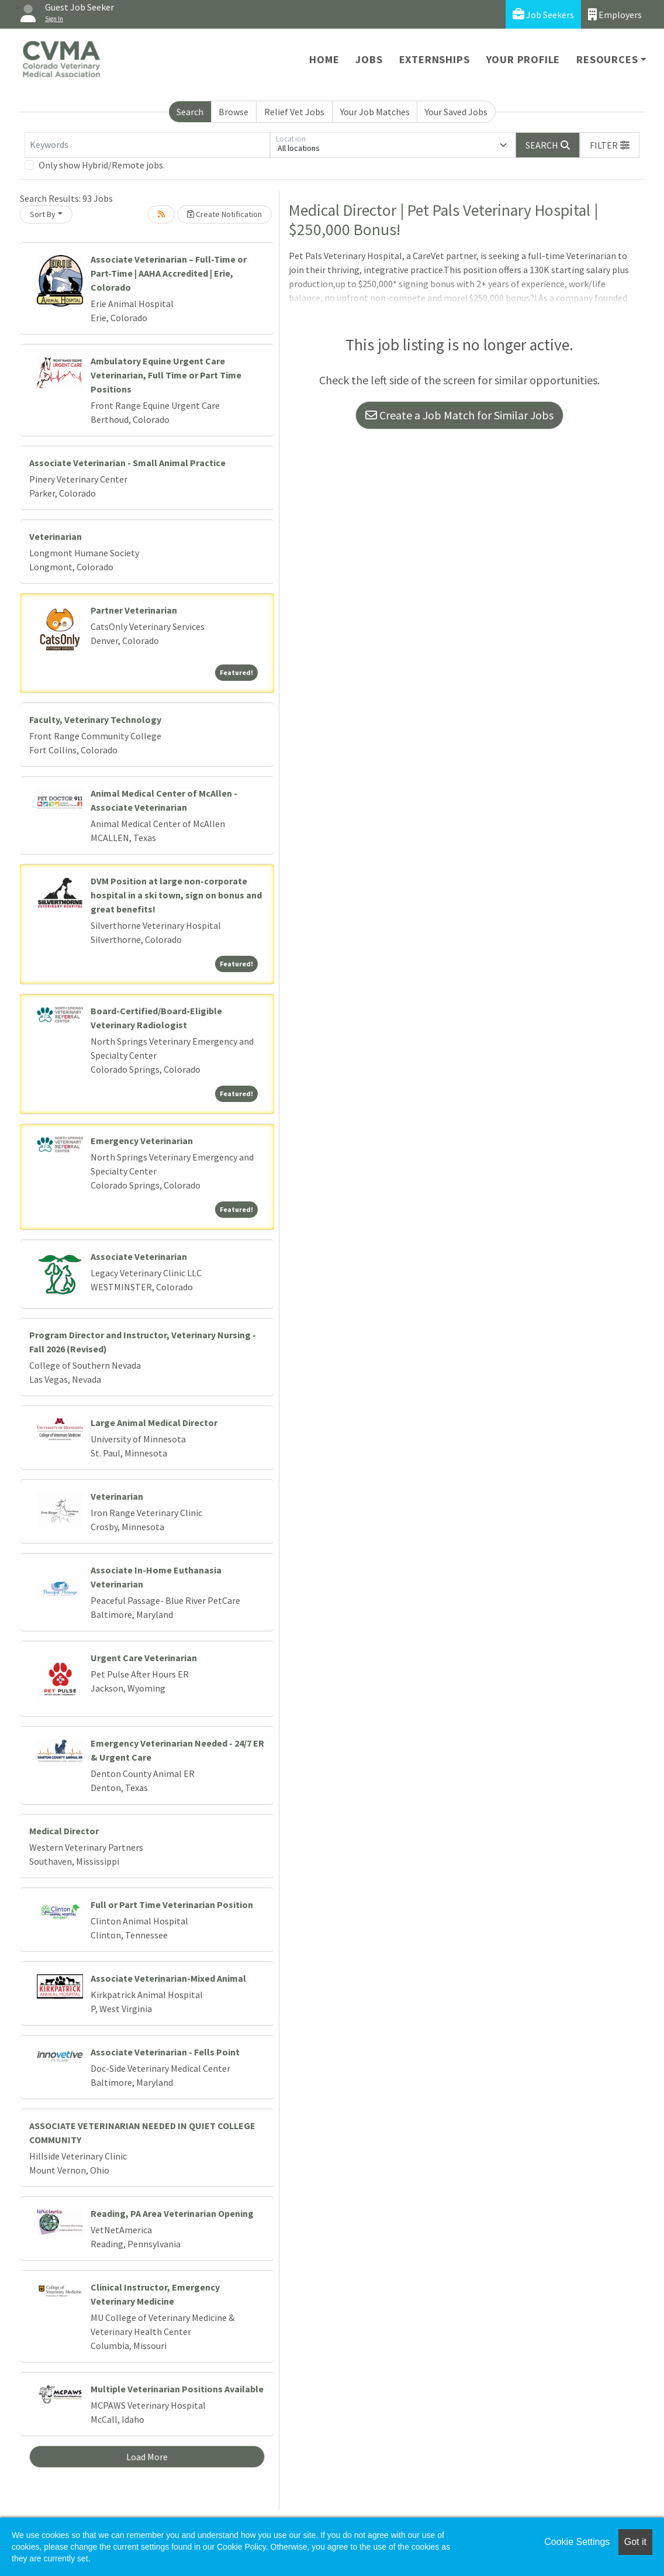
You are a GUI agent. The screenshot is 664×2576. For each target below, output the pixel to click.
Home (324, 59)
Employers (615, 14)
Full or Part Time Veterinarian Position (172, 1904)
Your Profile (523, 59)
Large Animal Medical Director (154, 1422)
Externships (434, 59)
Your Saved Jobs (456, 112)
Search (190, 112)
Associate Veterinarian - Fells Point (165, 2052)
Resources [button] (607, 59)
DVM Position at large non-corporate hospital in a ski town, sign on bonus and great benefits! (176, 895)
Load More (147, 2457)
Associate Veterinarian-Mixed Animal (168, 1978)
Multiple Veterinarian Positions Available (177, 2389)
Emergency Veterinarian (142, 1140)
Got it (635, 2542)
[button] (609, 145)
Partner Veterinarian (134, 610)
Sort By (43, 214)
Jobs (368, 59)
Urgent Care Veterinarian (144, 1658)
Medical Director (64, 1831)
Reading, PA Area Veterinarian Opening (172, 2213)
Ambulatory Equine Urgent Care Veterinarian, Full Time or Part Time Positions (166, 375)
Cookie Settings (577, 2542)
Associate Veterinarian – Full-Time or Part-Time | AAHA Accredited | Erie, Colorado (169, 273)
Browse (233, 112)
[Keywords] (147, 145)
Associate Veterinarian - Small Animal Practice (127, 463)
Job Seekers (543, 14)
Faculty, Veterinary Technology (95, 719)
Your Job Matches (375, 112)
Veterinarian (55, 536)
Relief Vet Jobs (294, 112)
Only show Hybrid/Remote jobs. (102, 165)
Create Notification (224, 214)
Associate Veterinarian (139, 1256)
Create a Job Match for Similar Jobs (459, 415)
